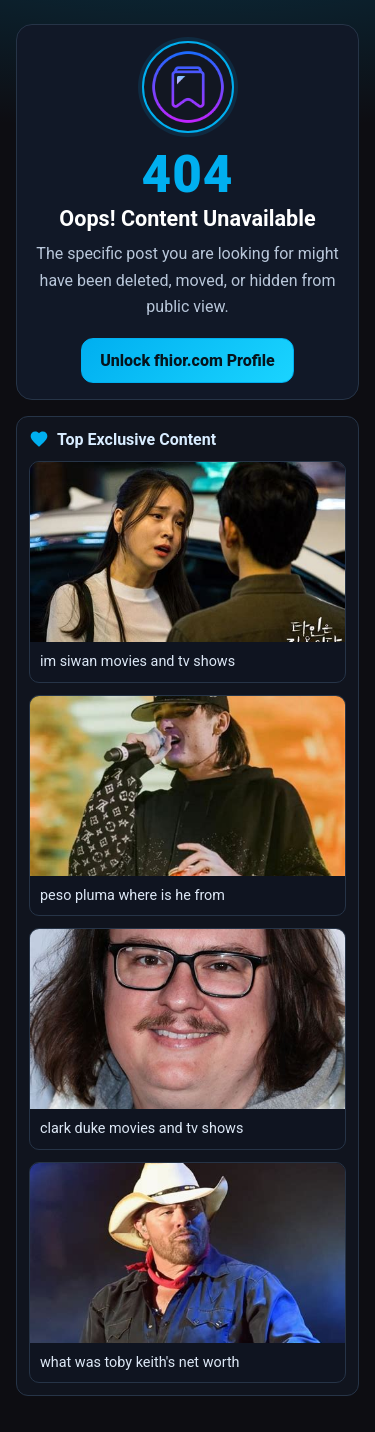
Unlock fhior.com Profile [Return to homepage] (187, 360)
